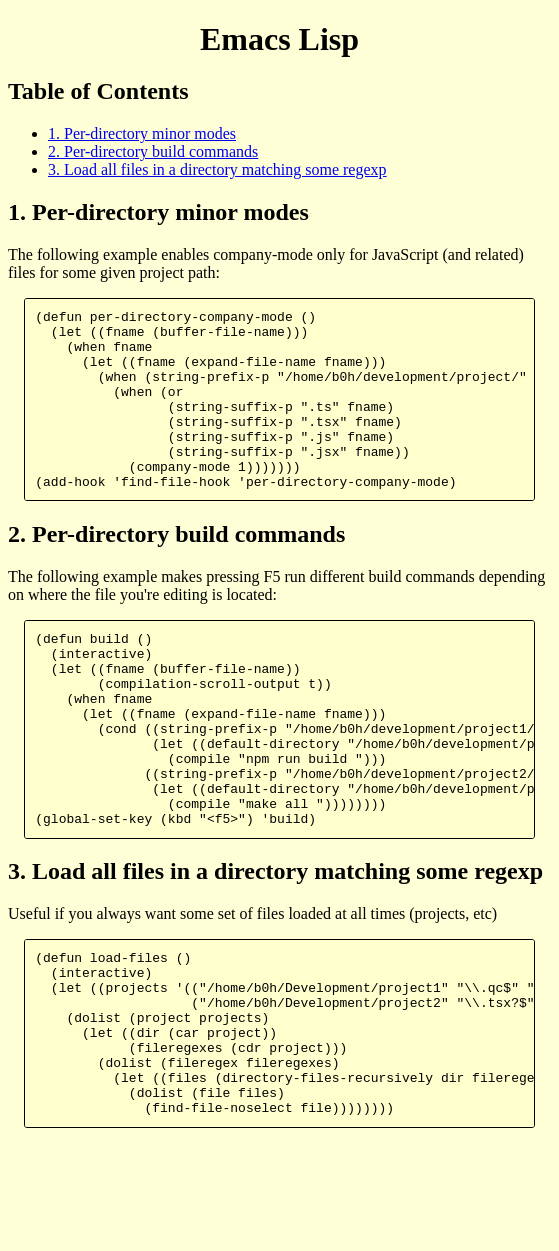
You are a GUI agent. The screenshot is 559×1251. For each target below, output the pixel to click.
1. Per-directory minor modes (142, 133)
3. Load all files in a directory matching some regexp (217, 169)
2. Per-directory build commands (153, 151)
